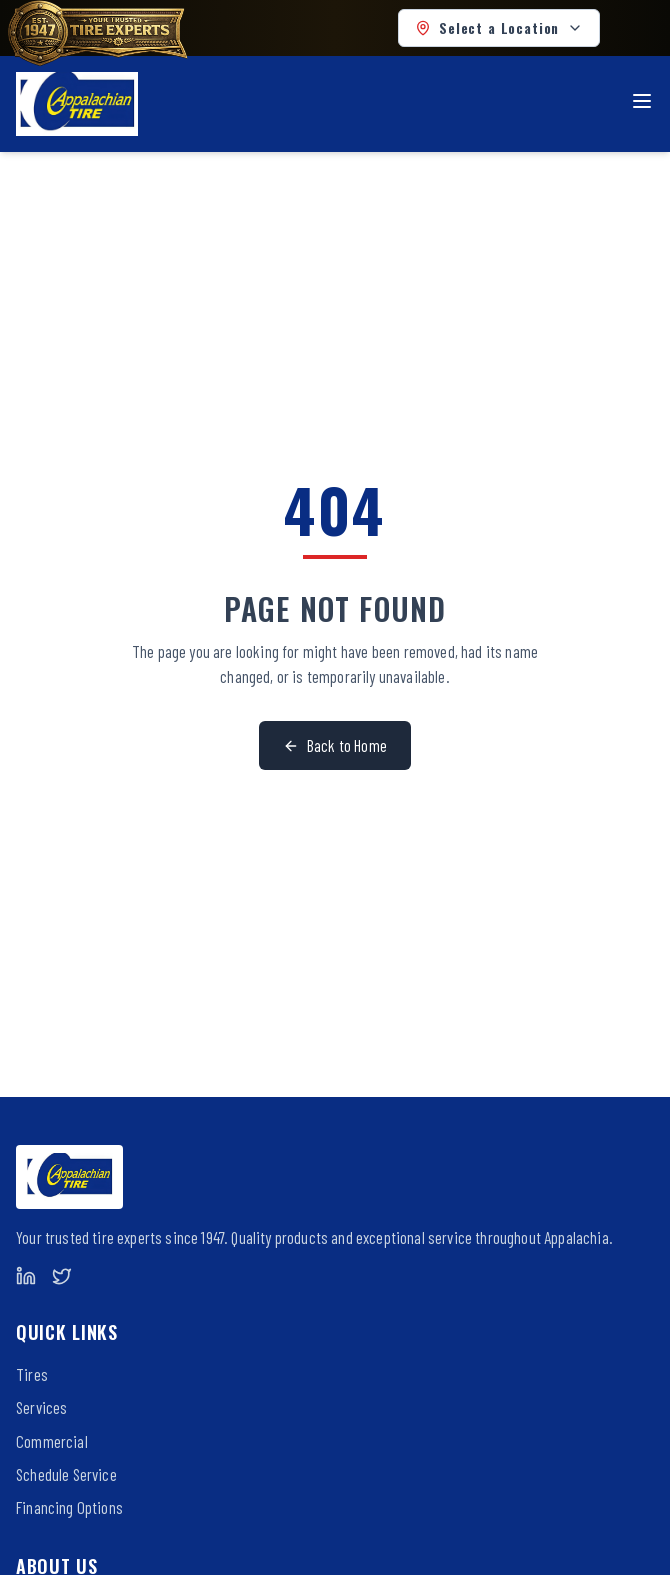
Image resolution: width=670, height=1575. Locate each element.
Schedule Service (66, 1474)
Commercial (52, 1441)
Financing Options (69, 1507)
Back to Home (335, 745)
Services (41, 1407)
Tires (32, 1374)
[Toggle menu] (642, 101)
